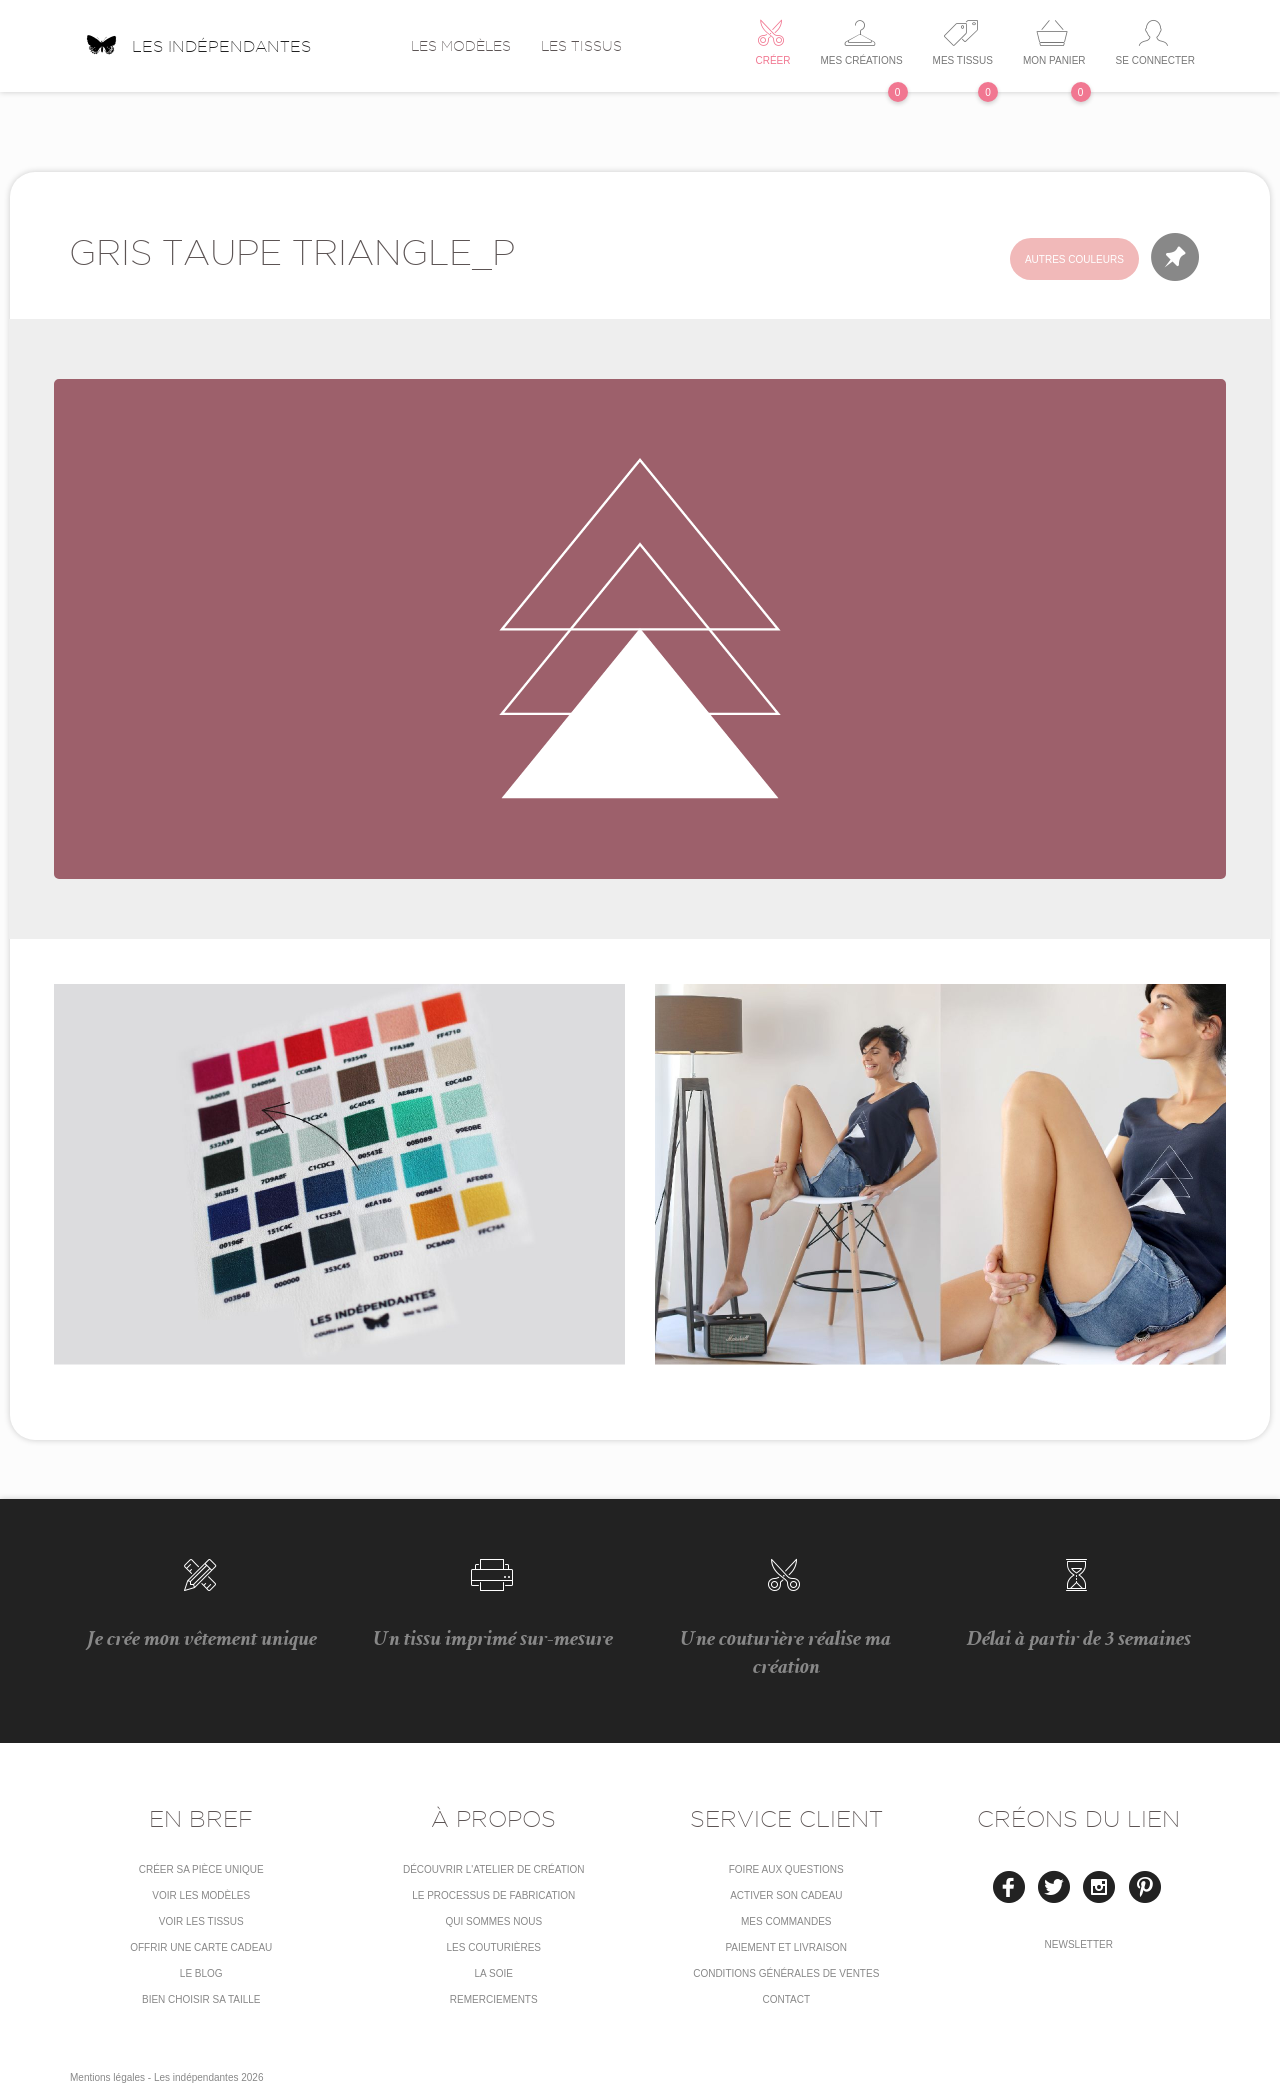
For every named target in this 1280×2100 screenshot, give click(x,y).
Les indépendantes (198, 39)
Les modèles (461, 46)
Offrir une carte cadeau (201, 1947)
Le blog (201, 1973)
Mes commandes (786, 1921)
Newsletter (1079, 1944)
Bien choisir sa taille (201, 1999)
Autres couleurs (1074, 259)
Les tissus (581, 46)
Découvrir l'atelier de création (494, 1869)
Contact (786, 1999)
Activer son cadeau (786, 1895)
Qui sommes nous (493, 1921)
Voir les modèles (201, 1895)
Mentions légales (107, 2077)
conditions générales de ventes (786, 1973)
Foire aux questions (786, 1869)
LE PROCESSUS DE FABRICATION (493, 1895)
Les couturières (494, 1947)
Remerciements (494, 1999)
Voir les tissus (201, 1921)
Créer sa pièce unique (201, 1869)
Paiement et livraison (786, 1947)
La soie (494, 1973)
